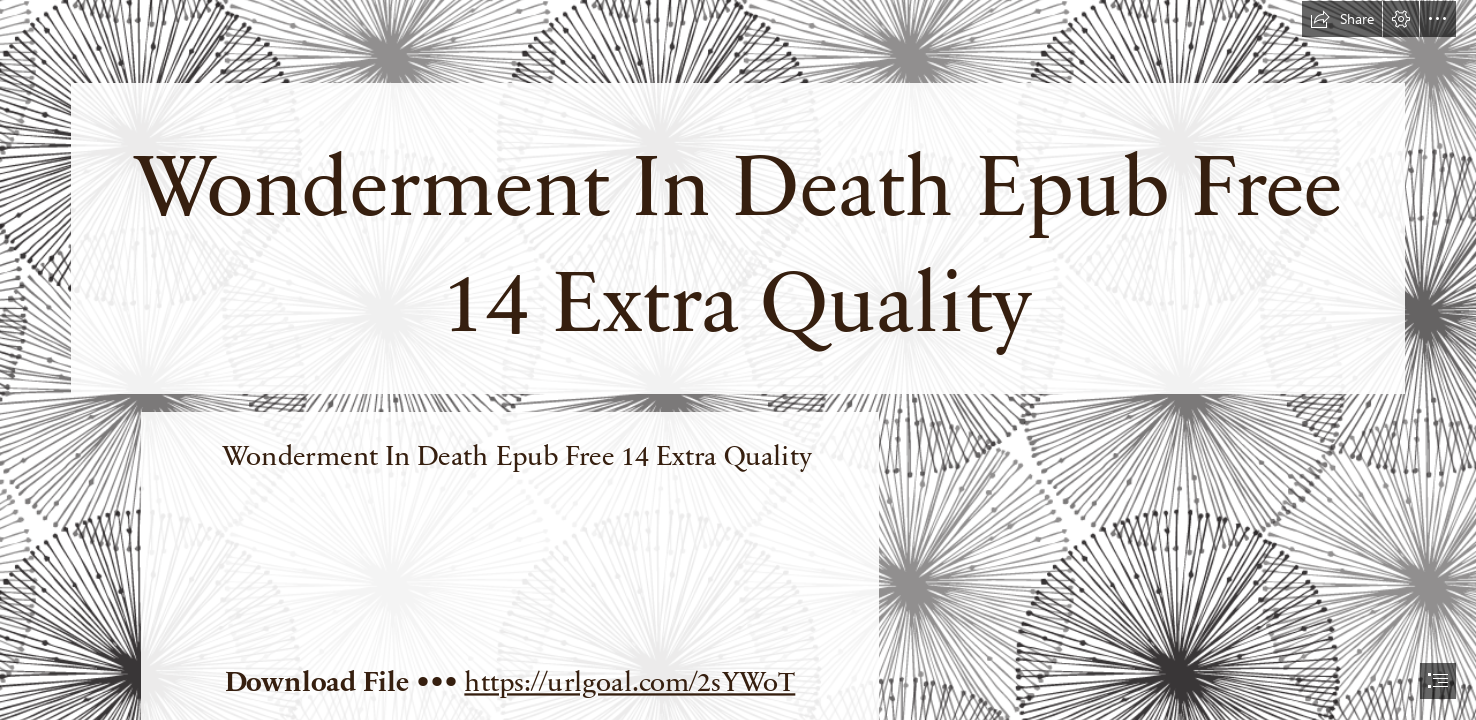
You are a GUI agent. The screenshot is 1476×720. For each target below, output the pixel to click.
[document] (738, 360)
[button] (1342, 19)
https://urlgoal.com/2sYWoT (629, 680)
